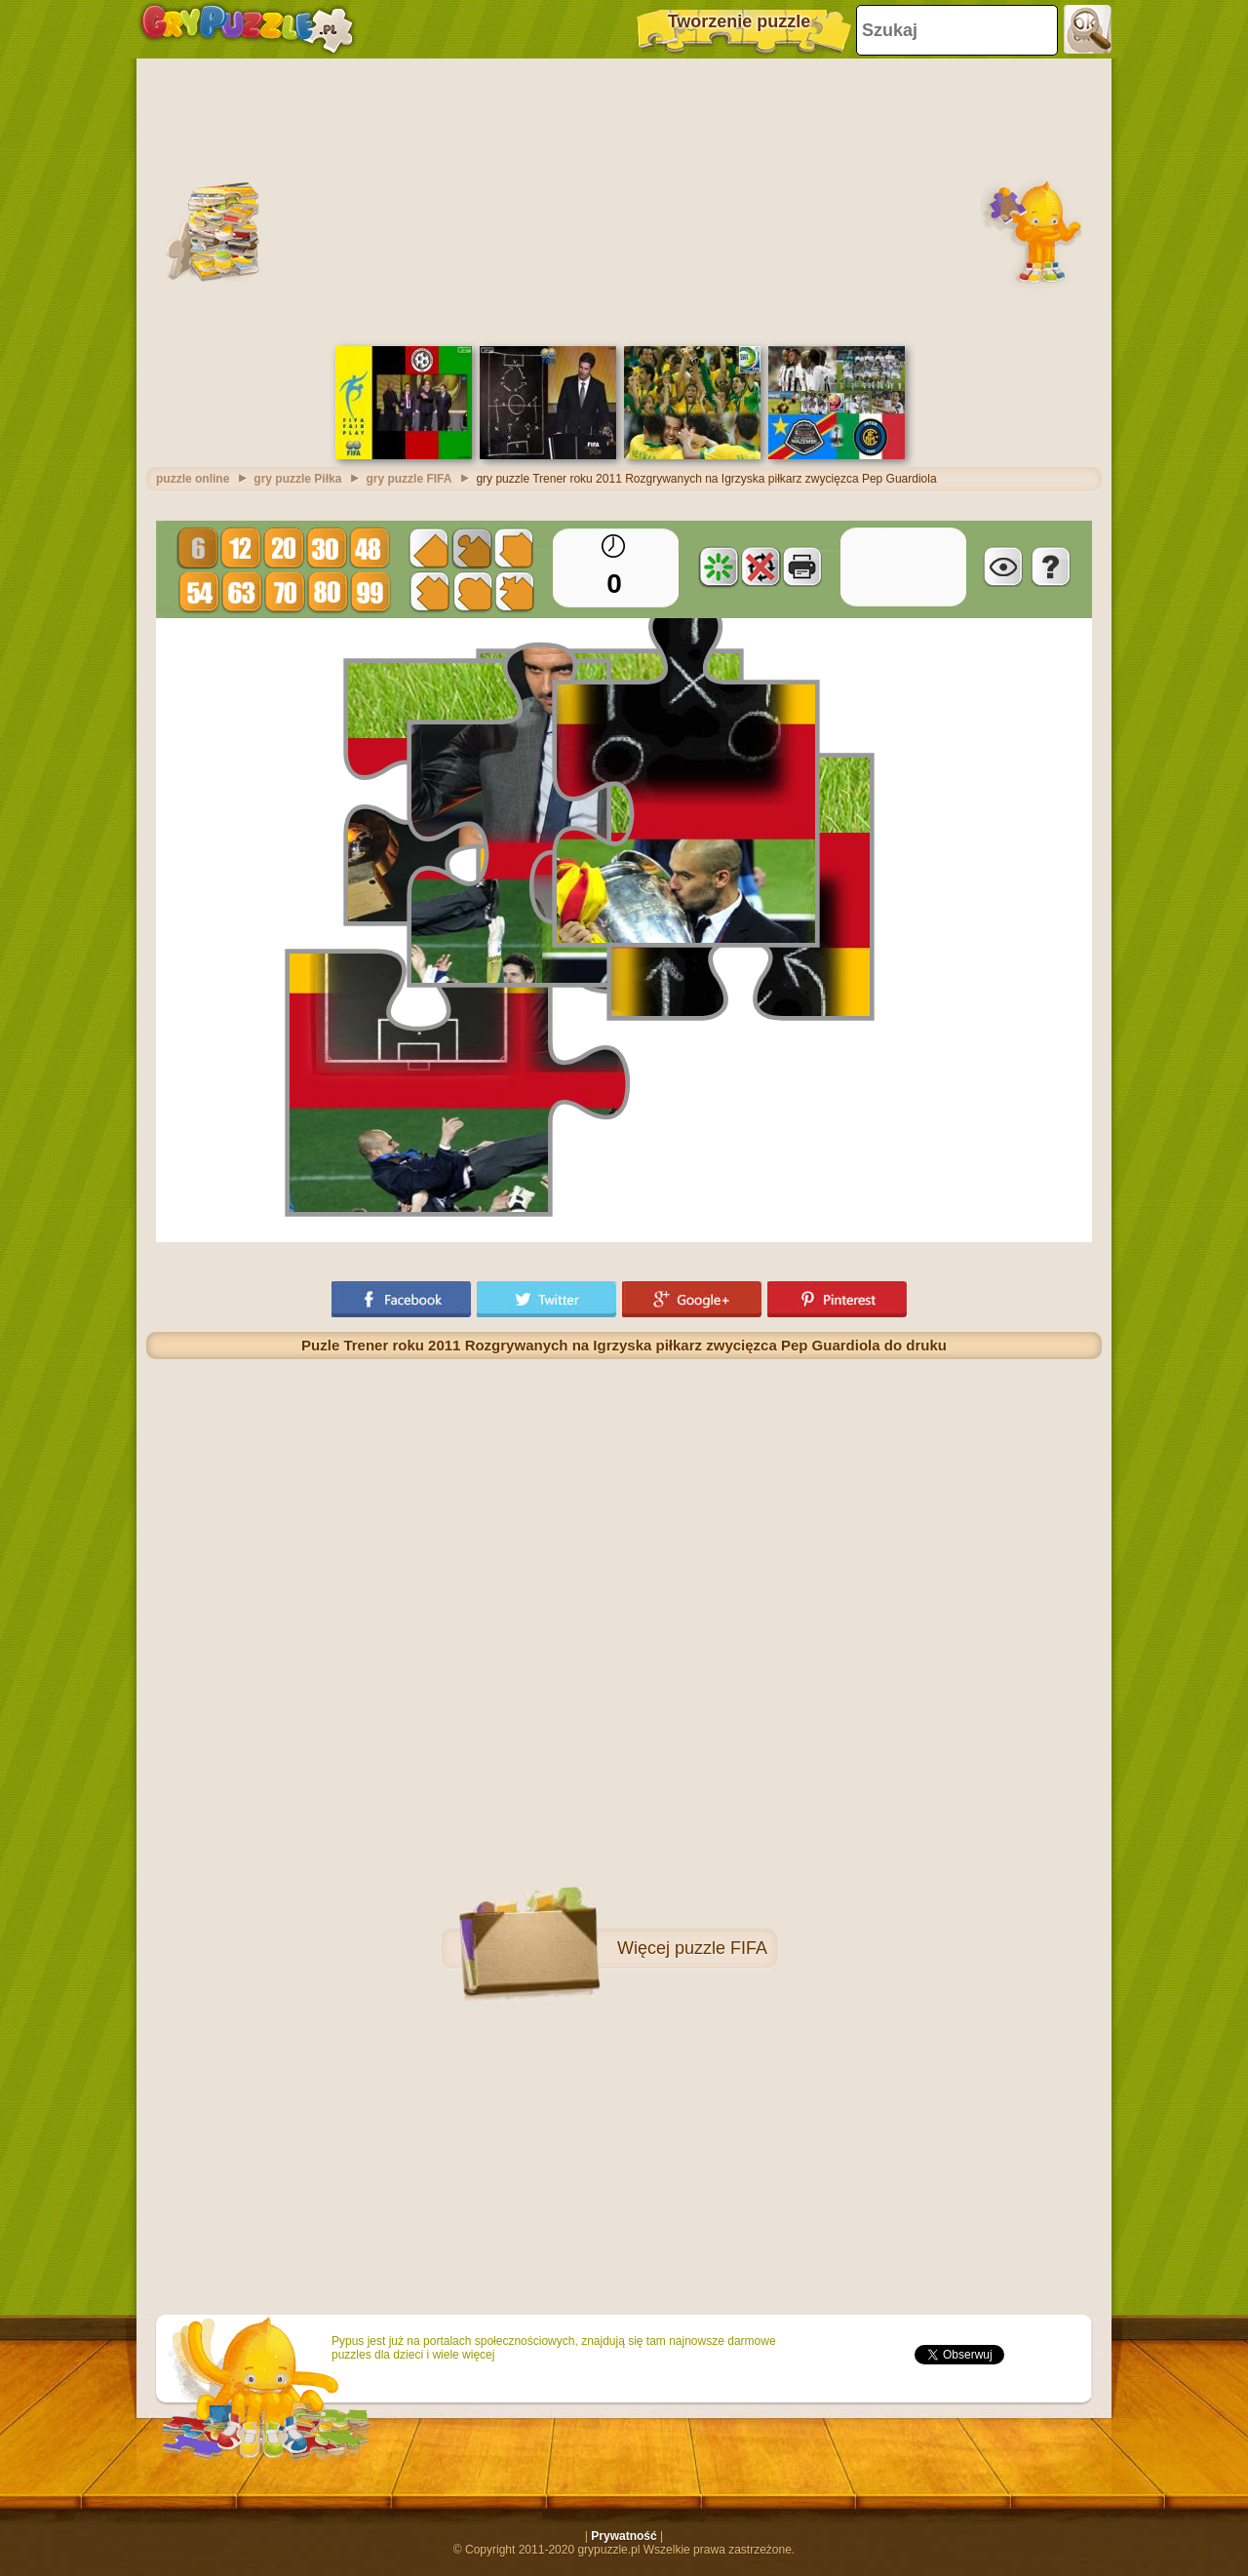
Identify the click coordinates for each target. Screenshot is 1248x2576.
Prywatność (623, 2536)
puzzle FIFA (721, 1948)
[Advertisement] (624, 199)
